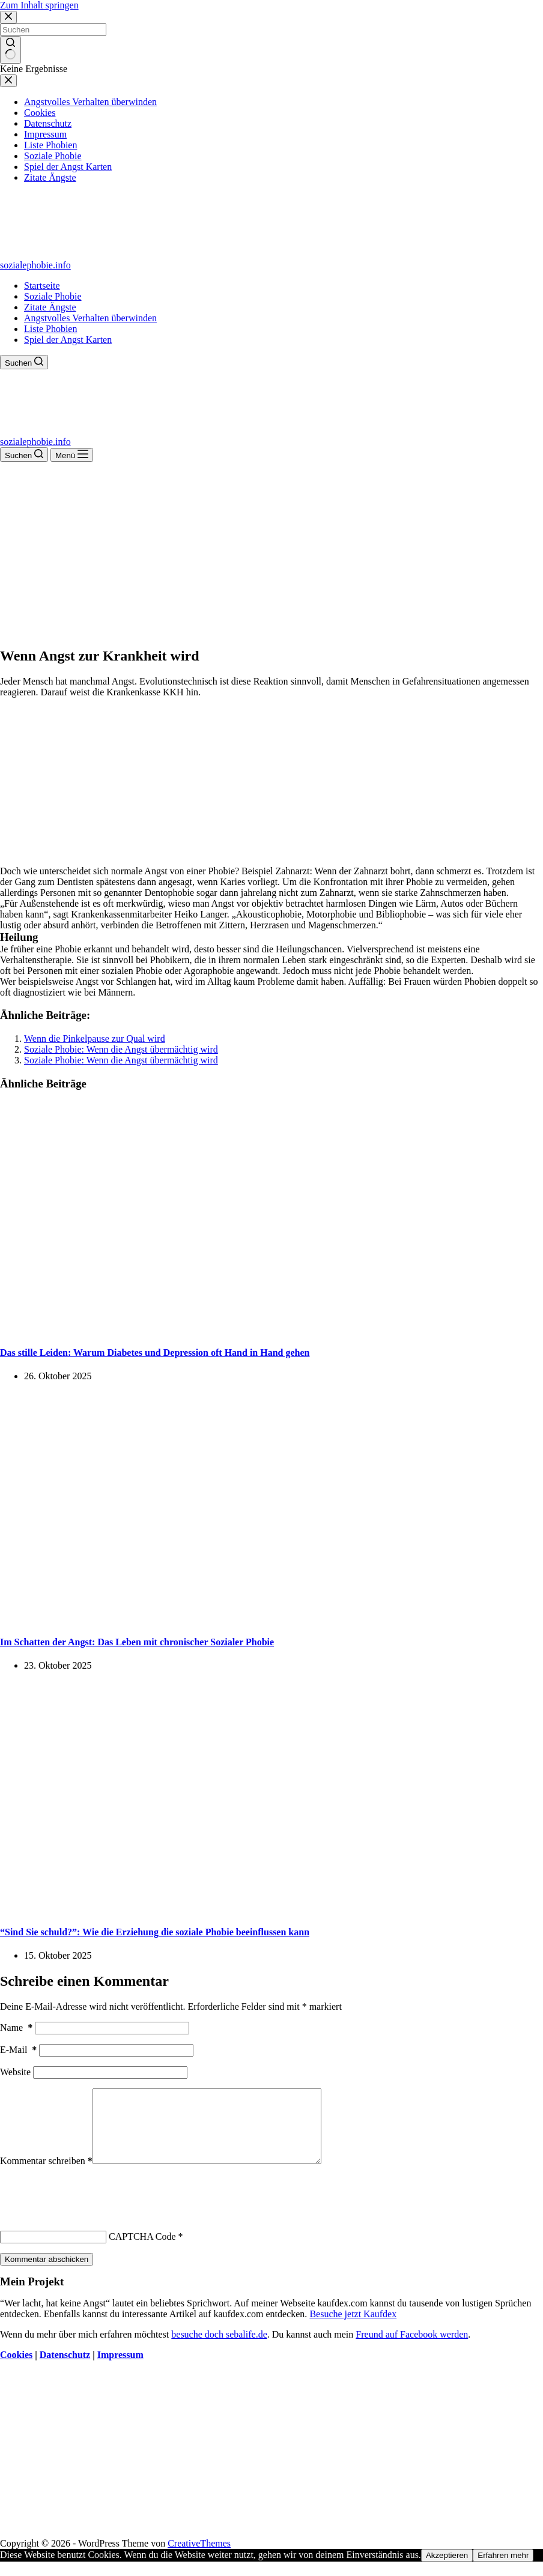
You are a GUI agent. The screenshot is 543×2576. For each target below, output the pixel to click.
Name (16, 2027)
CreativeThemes (199, 2558)
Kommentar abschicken (46, 2273)
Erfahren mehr (503, 2569)
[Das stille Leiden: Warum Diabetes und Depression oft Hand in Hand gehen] (230, 1328)
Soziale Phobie (53, 296)
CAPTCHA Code (142, 2251)
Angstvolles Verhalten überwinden (90, 318)
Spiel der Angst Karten (68, 339)
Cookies (16, 2369)
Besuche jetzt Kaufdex (352, 2328)
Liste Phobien (50, 329)
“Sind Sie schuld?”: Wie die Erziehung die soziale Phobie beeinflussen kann (154, 1932)
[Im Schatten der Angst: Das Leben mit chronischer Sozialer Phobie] (230, 1618)
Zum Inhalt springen (39, 5)
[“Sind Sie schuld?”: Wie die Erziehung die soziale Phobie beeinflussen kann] (230, 1908)
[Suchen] (24, 362)
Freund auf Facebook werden (412, 2349)
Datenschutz (65, 2369)
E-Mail (18, 2050)
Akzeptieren (447, 2569)
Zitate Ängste (50, 307)
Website (15, 2072)
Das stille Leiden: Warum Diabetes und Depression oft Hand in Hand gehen (154, 1352)
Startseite (42, 285)
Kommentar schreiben (46, 2175)
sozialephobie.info (35, 265)
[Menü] (71, 455)
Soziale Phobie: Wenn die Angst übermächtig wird (121, 1049)
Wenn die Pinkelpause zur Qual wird (94, 1038)
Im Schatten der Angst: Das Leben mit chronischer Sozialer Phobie (137, 1642)
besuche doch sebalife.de (219, 2349)
